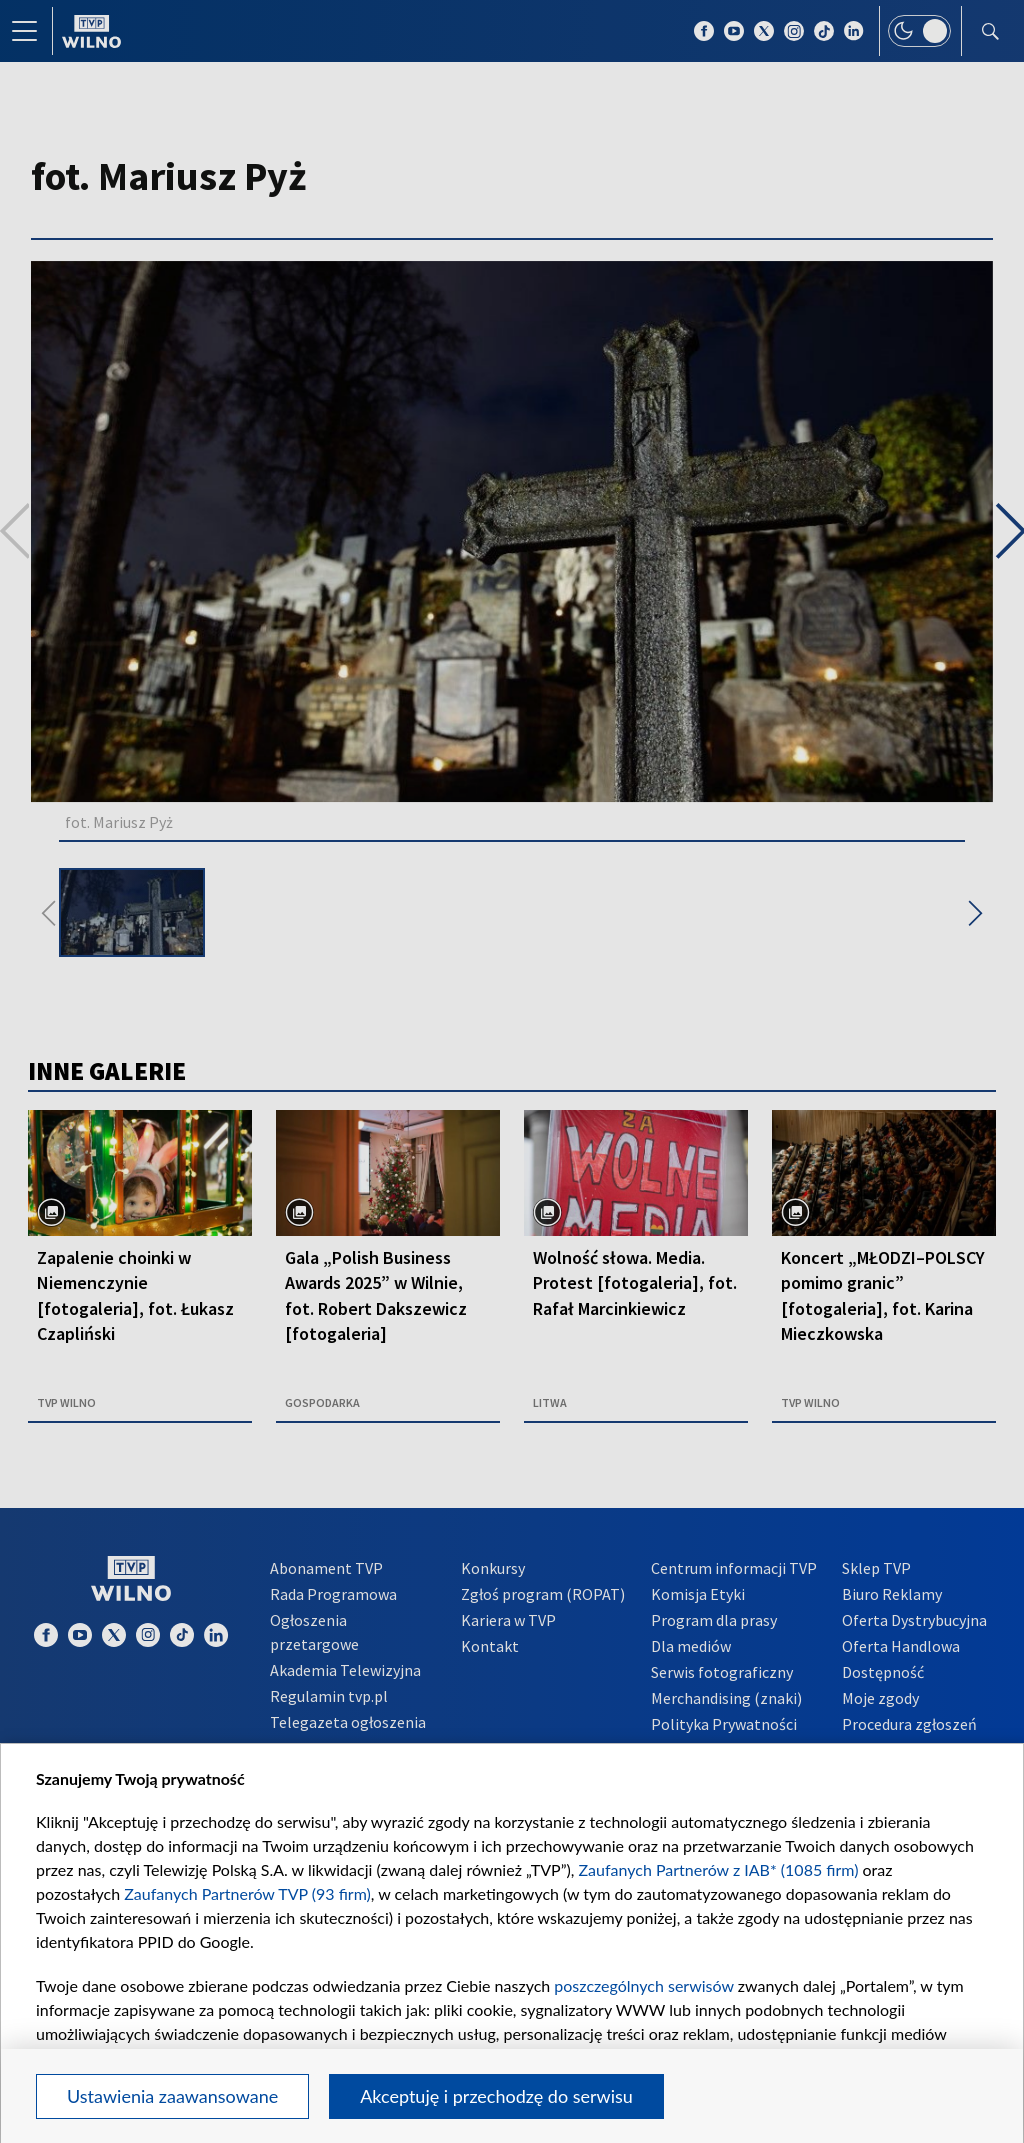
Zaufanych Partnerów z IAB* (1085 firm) (719, 1869)
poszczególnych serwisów (643, 1985)
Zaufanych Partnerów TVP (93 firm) (247, 1893)
